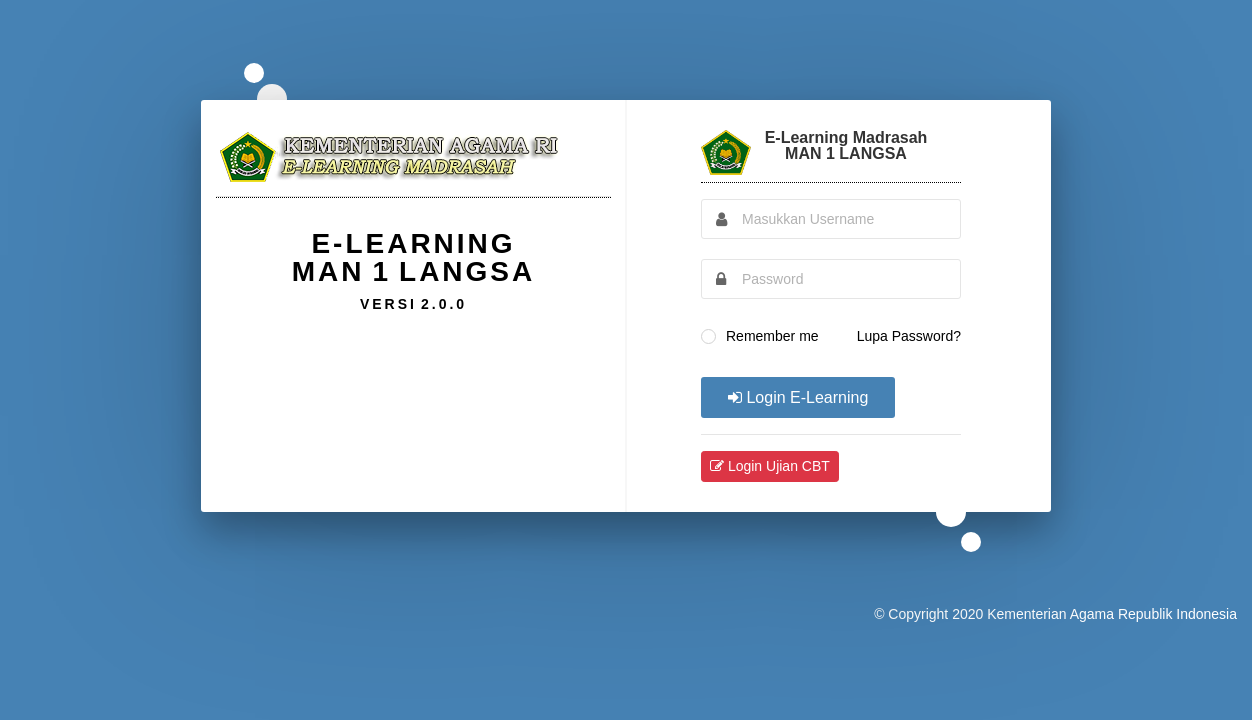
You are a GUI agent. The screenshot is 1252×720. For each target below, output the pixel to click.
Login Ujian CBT (770, 466)
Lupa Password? (909, 336)
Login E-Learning (798, 397)
